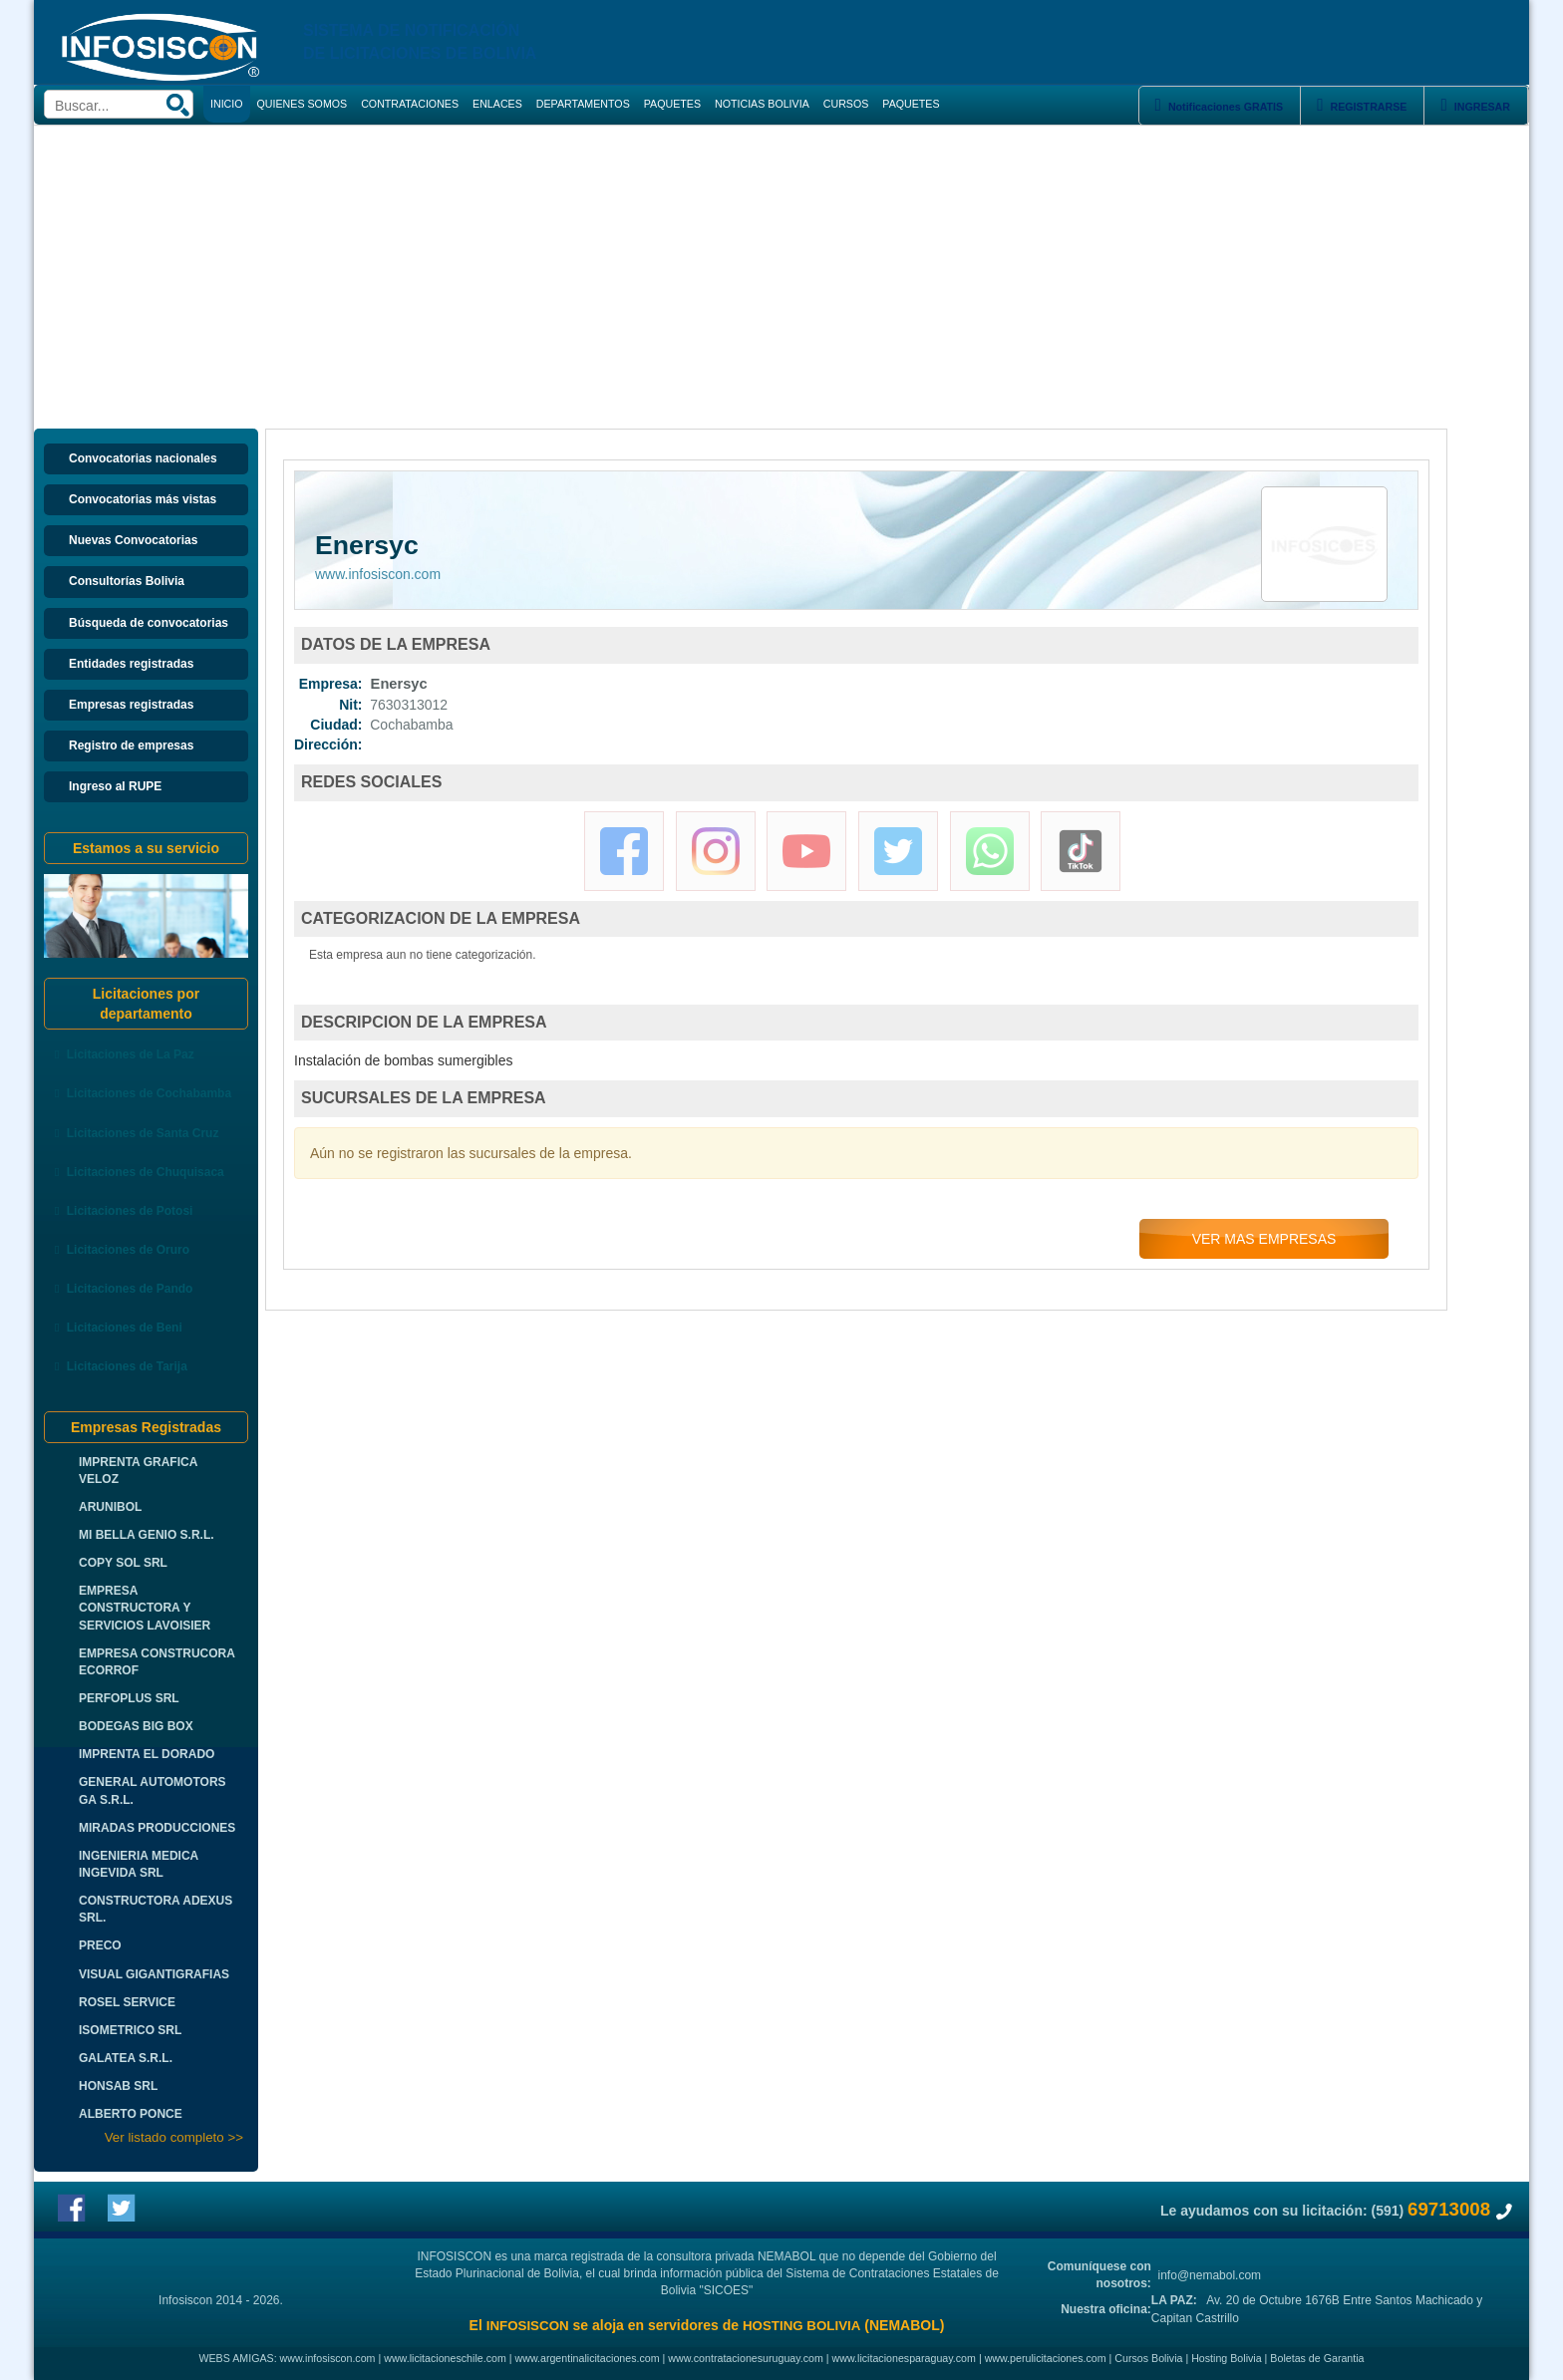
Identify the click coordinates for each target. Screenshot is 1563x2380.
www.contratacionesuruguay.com (745, 2358)
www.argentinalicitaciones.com (587, 2358)
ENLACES (497, 104)
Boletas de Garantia (1317, 2358)
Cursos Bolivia (1148, 2358)
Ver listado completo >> (174, 2137)
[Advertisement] (781, 275)
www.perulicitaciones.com (1045, 2358)
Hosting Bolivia (1226, 2358)
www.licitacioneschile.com (445, 2358)
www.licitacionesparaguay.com (904, 2358)
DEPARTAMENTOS (583, 104)
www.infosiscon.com (378, 574)
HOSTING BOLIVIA (801, 2325)
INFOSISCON (527, 2325)
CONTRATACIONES (410, 104)
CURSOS (846, 104)
